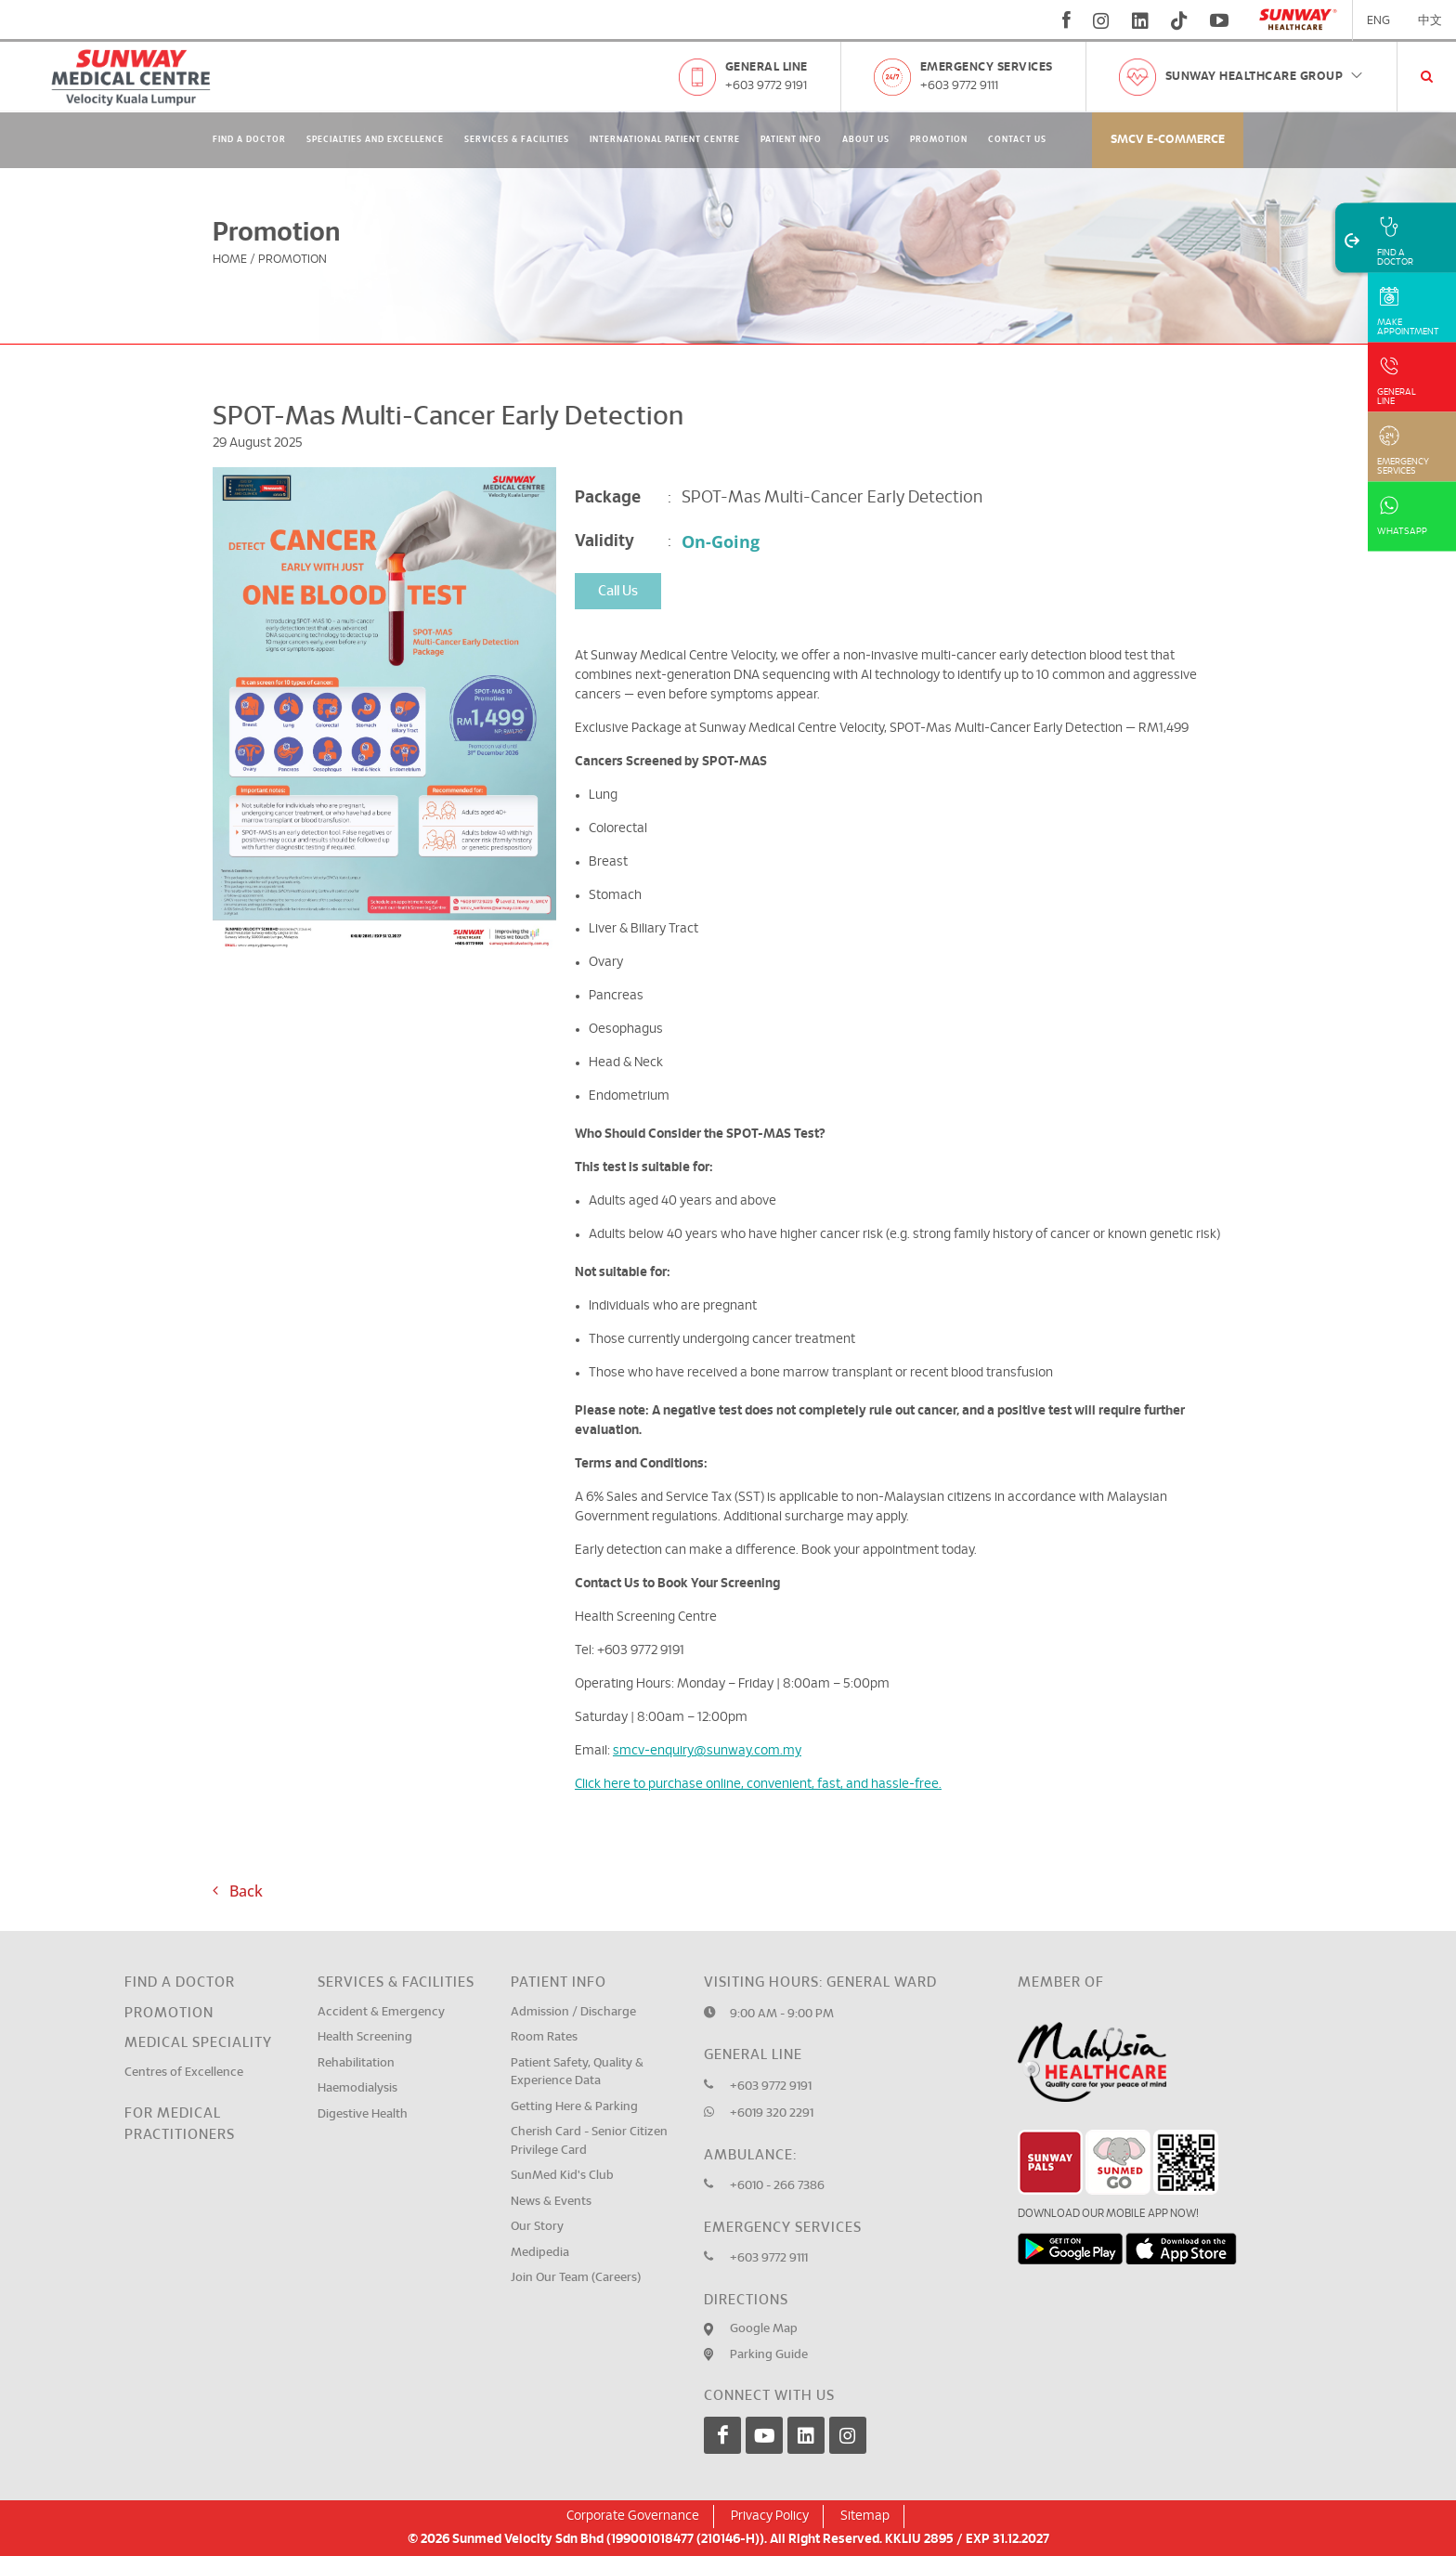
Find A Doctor (249, 140)
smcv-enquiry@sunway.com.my (707, 1750)
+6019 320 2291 (771, 2113)
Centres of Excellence (183, 2073)
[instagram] (1101, 20)
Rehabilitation (356, 2063)
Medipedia (540, 2253)
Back (238, 1891)
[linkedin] (1140, 20)
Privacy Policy (770, 2516)
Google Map (764, 2329)
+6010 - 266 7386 (777, 2186)
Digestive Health (363, 2114)
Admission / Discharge (573, 2012)
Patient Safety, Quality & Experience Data (577, 2072)
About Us (866, 140)
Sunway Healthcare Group (1265, 77)
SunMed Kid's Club (562, 2176)
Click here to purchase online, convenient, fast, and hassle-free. (758, 1784)
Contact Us (1017, 140)
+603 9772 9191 (766, 86)
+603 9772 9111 (959, 86)
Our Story (537, 2227)
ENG (1378, 21)
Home (230, 260)
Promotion (939, 140)
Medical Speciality (198, 2043)
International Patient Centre (665, 140)
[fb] (1066, 20)
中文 (1430, 21)
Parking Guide (769, 2355)
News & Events (551, 2202)
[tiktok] (1179, 20)
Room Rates (544, 2037)
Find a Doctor (179, 1982)
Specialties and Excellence (375, 140)
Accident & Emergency (381, 2012)
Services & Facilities (516, 140)
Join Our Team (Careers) (576, 2278)
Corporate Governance (632, 2516)
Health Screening (365, 2037)
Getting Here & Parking (574, 2107)
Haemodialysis (357, 2088)
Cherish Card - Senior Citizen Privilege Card (589, 2141)
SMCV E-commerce (1168, 140)
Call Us (618, 591)
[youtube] (1221, 20)
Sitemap (865, 2516)
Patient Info (791, 140)
